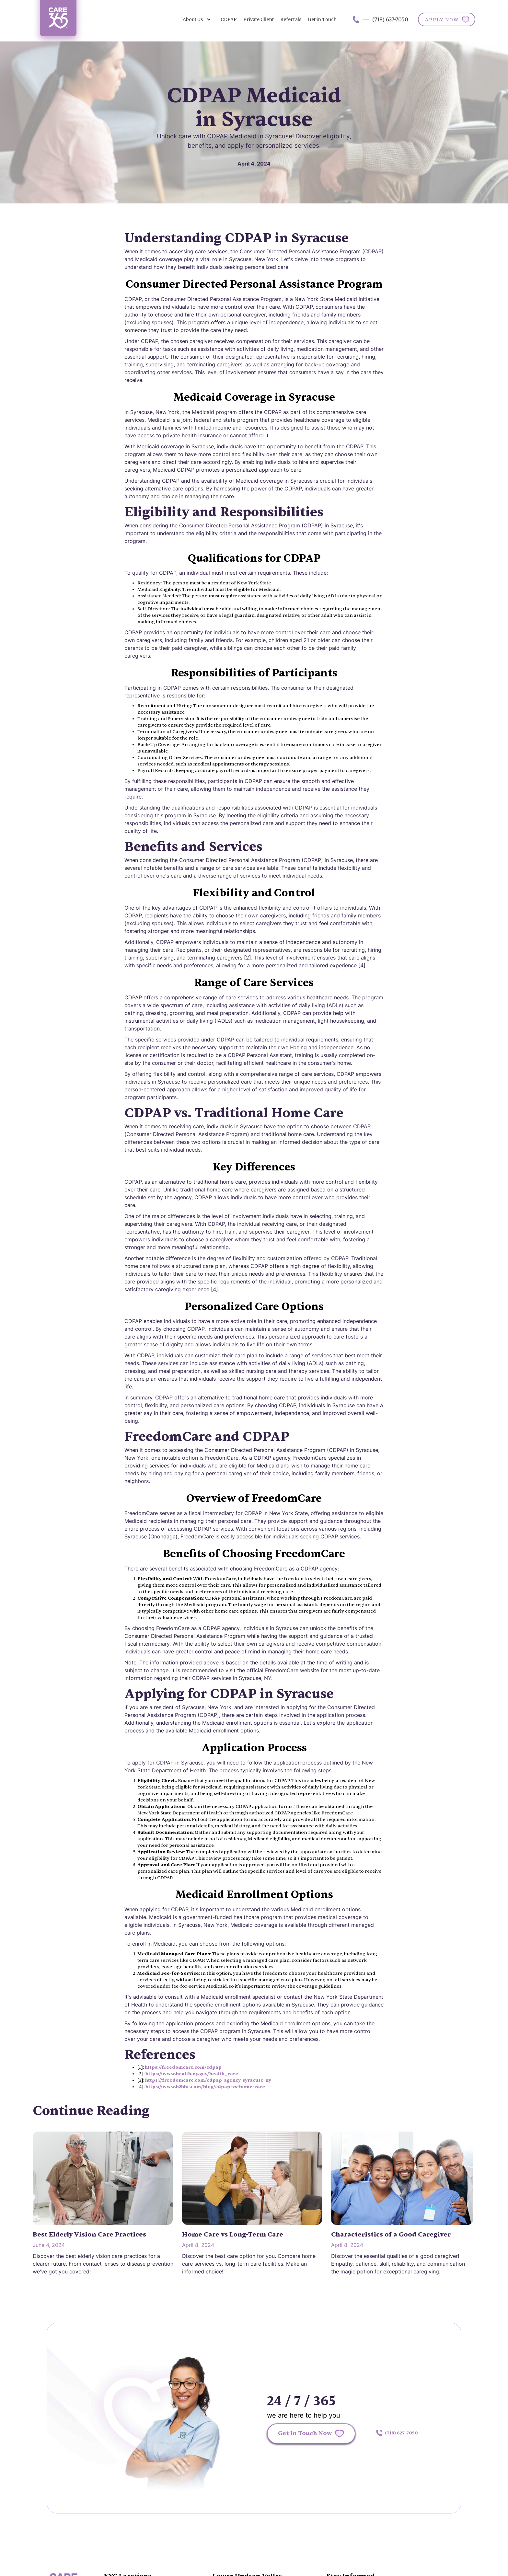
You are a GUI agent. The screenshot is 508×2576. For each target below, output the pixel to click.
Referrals (290, 19)
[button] (196, 19)
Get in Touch (322, 19)
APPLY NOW (442, 20)
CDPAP (229, 19)
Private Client (258, 19)
